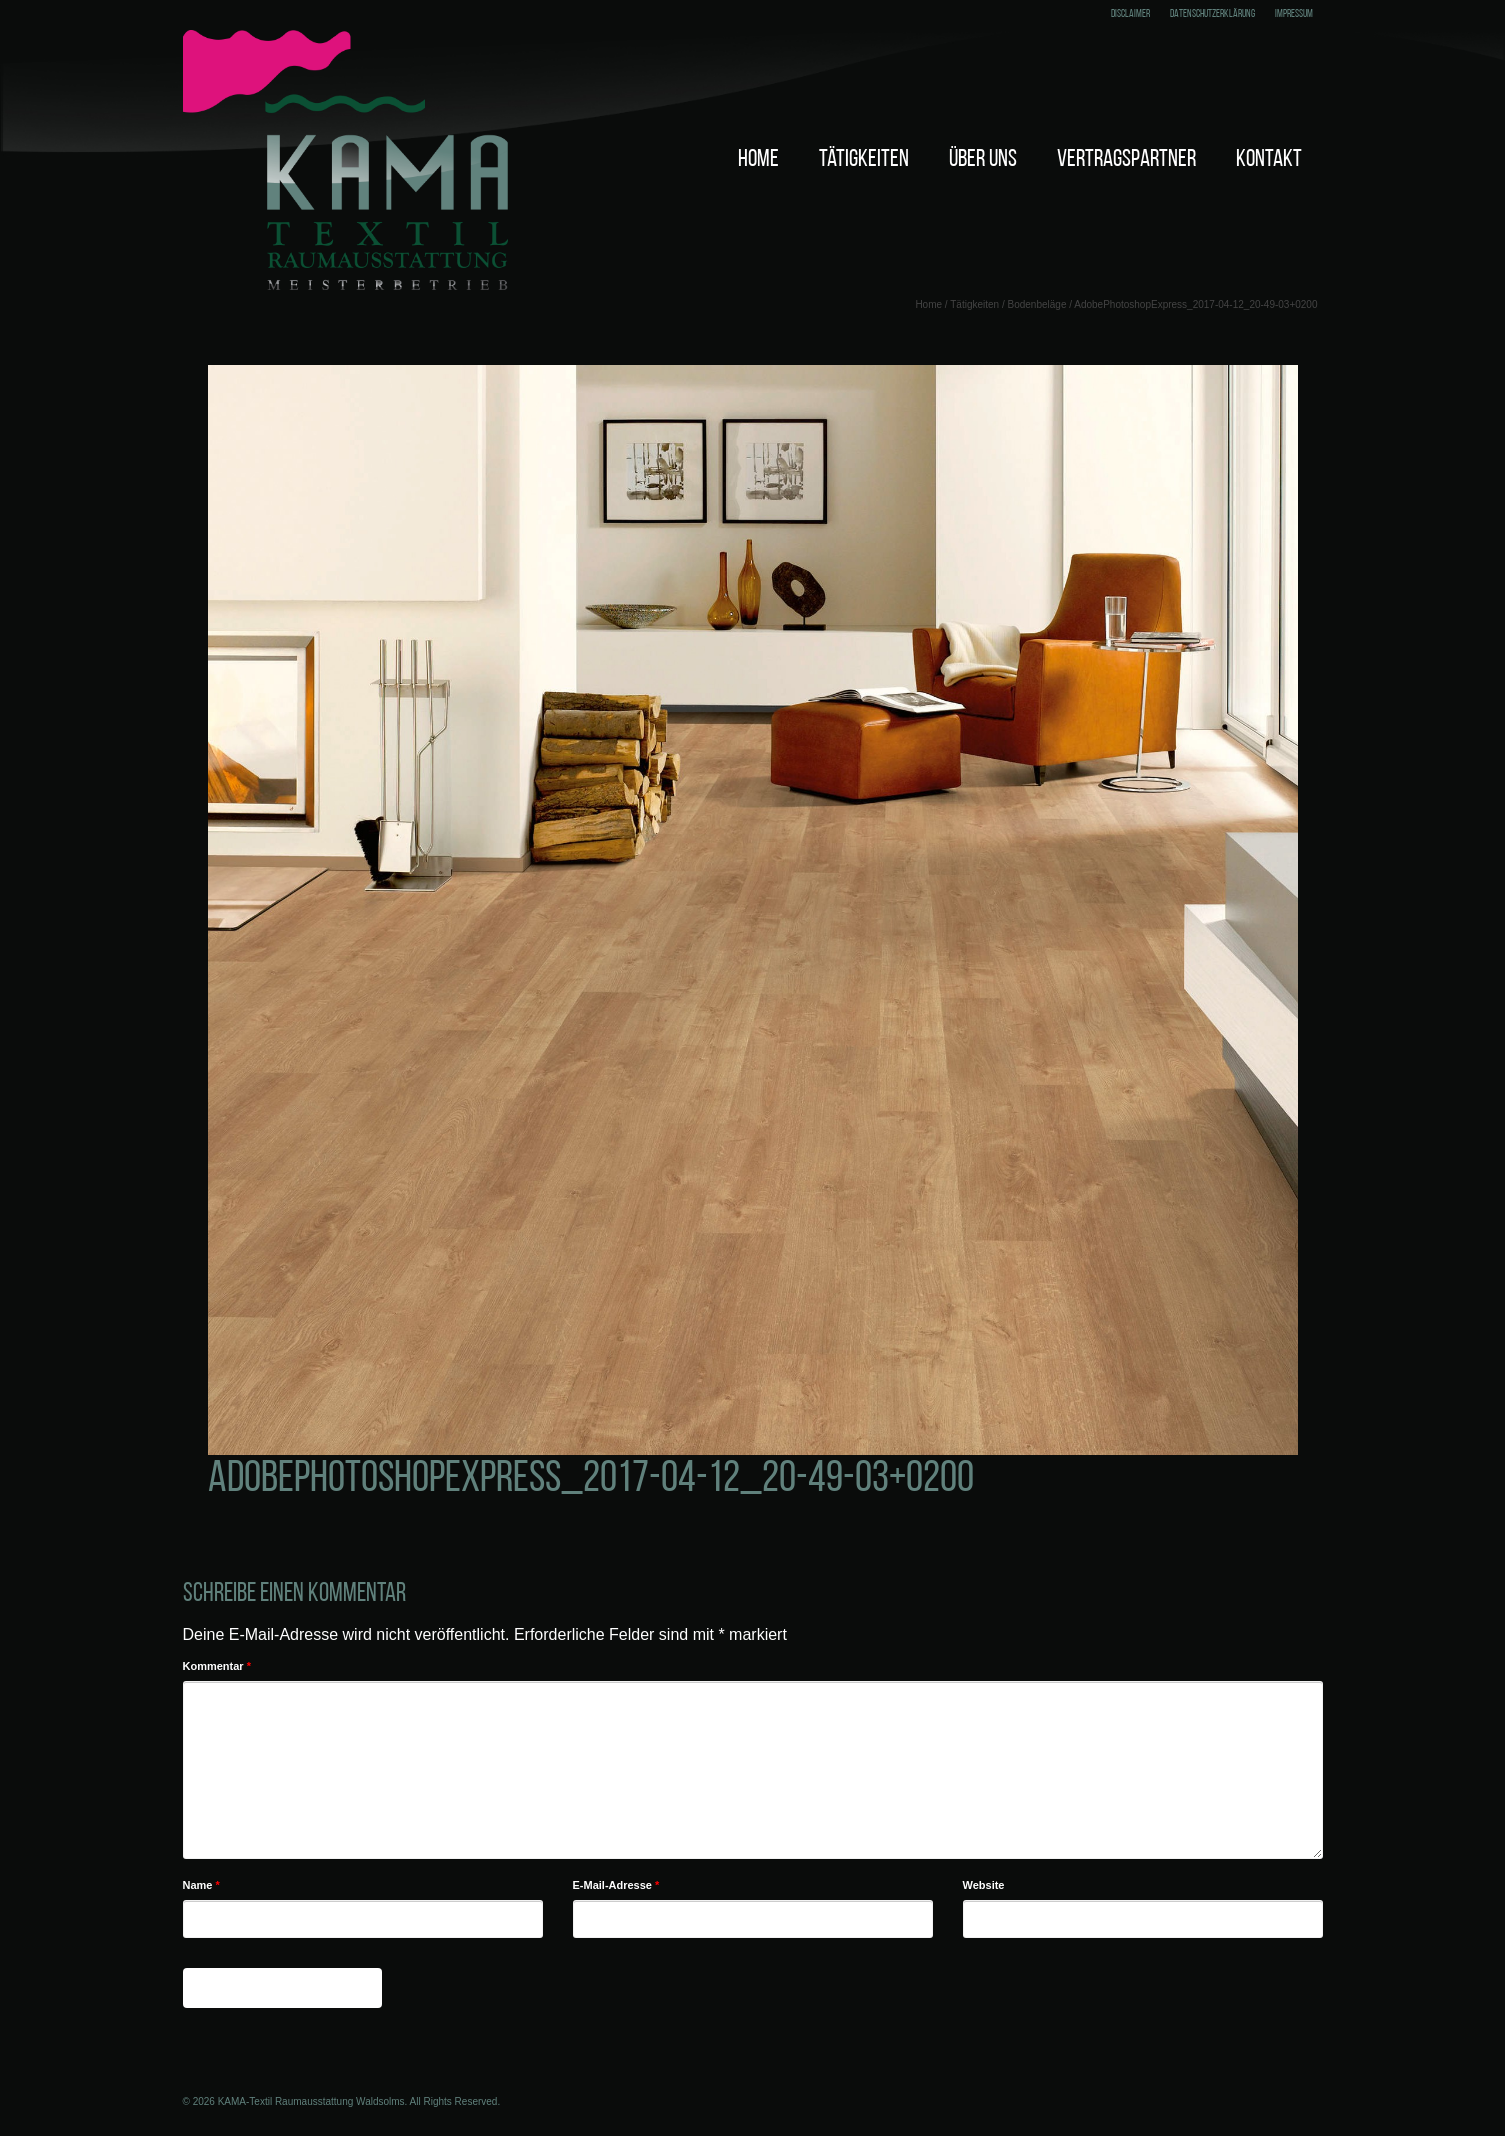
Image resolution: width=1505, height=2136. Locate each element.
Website (984, 1885)
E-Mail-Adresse (616, 1885)
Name (201, 1885)
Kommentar (217, 1666)
